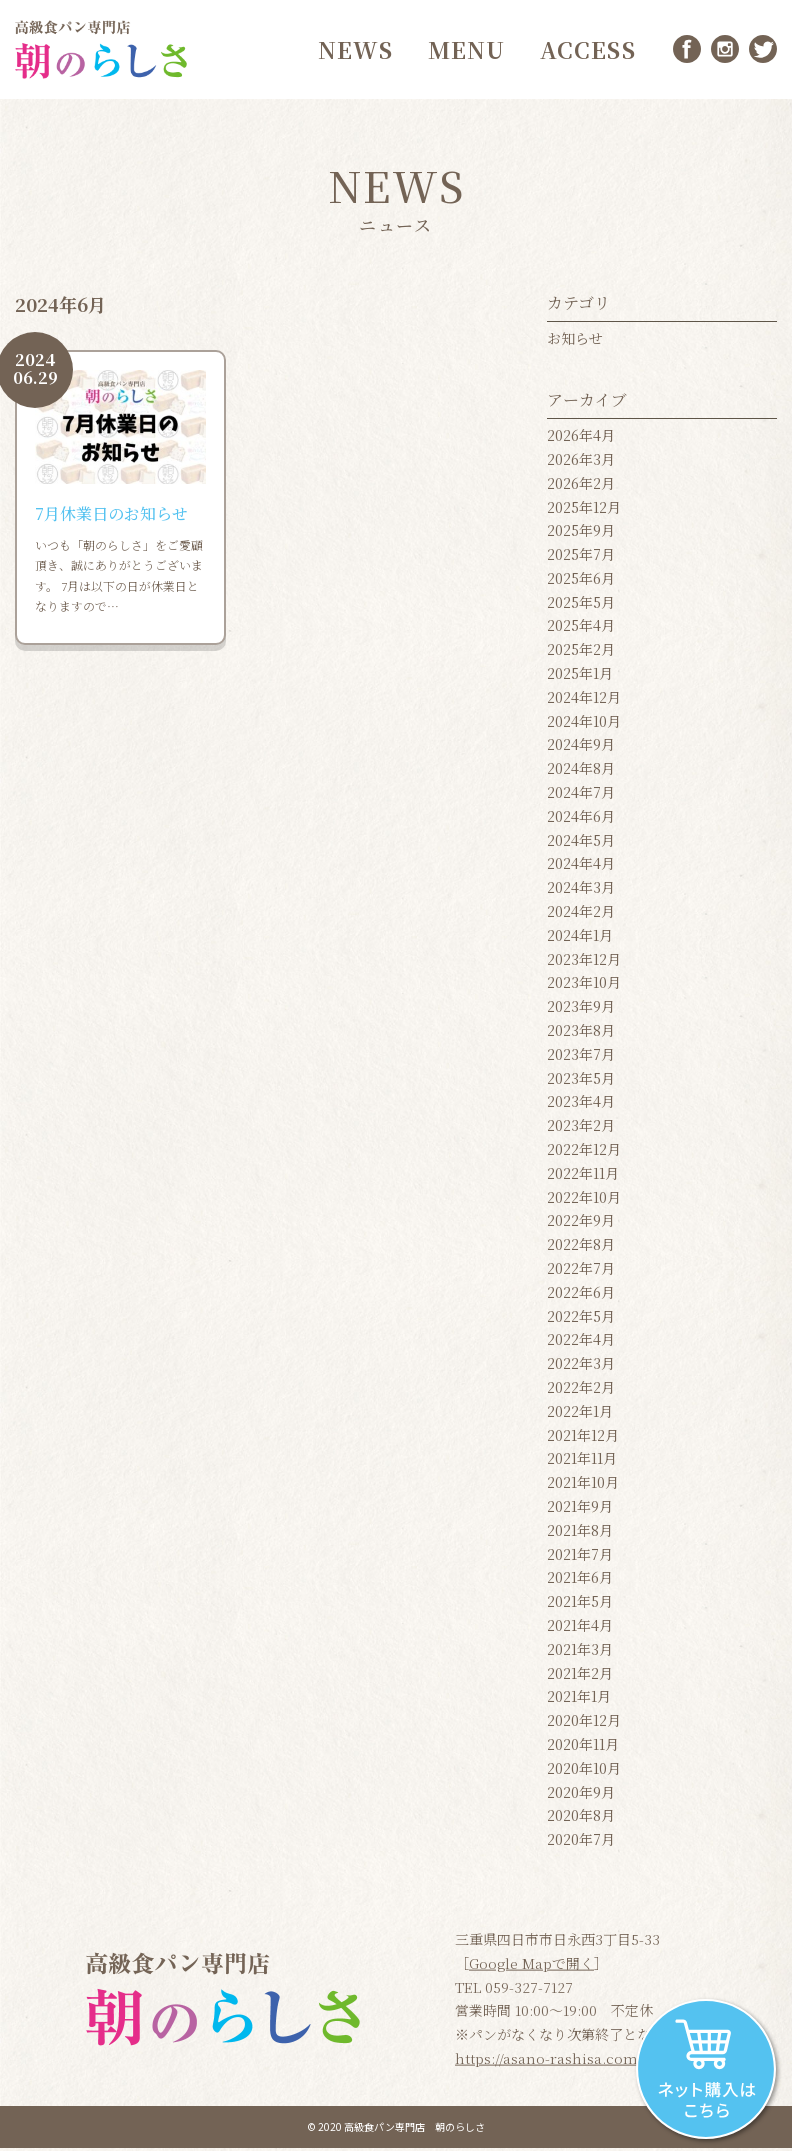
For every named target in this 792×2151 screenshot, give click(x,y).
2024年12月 (584, 700)
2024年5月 (581, 843)
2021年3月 (580, 1652)
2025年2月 (581, 652)
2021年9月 (580, 1509)
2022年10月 (584, 1200)
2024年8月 (581, 771)
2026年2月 (581, 486)
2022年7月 (581, 1271)
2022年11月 (583, 1176)
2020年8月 (581, 1818)
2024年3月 (581, 890)
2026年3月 (581, 462)
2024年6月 (581, 819)
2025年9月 (581, 533)
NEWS (354, 50)
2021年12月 (583, 1438)
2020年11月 (583, 1747)
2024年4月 (581, 867)
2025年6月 (581, 581)
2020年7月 (581, 1842)
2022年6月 (581, 1295)
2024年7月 (581, 795)
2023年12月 (584, 962)
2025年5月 (581, 605)
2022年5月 (581, 1319)
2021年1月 (579, 1699)
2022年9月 (581, 1223)
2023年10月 (584, 986)
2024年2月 (581, 914)
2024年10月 (584, 724)
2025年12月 (584, 510)
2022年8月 (581, 1247)
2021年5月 (580, 1604)
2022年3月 (581, 1366)
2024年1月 (580, 938)
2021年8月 (580, 1533)
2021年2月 (580, 1676)
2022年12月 (584, 1152)
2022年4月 (581, 1342)
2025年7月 (581, 557)
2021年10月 (583, 1485)
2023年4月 (581, 1104)
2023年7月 (581, 1057)
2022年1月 (580, 1414)
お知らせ (575, 341)
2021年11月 (582, 1461)
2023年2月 (581, 1128)
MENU (465, 50)
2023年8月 (581, 1033)
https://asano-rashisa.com (546, 2061)
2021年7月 (580, 1557)
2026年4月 (581, 438)
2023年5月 (581, 1081)
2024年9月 (581, 748)
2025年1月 (580, 676)
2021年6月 (580, 1580)
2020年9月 (581, 1795)
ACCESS (587, 50)
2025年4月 (581, 629)
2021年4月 (580, 1628)
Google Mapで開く (531, 1965)
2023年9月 (581, 1009)
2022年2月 (581, 1390)
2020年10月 (584, 1771)
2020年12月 (584, 1723)
